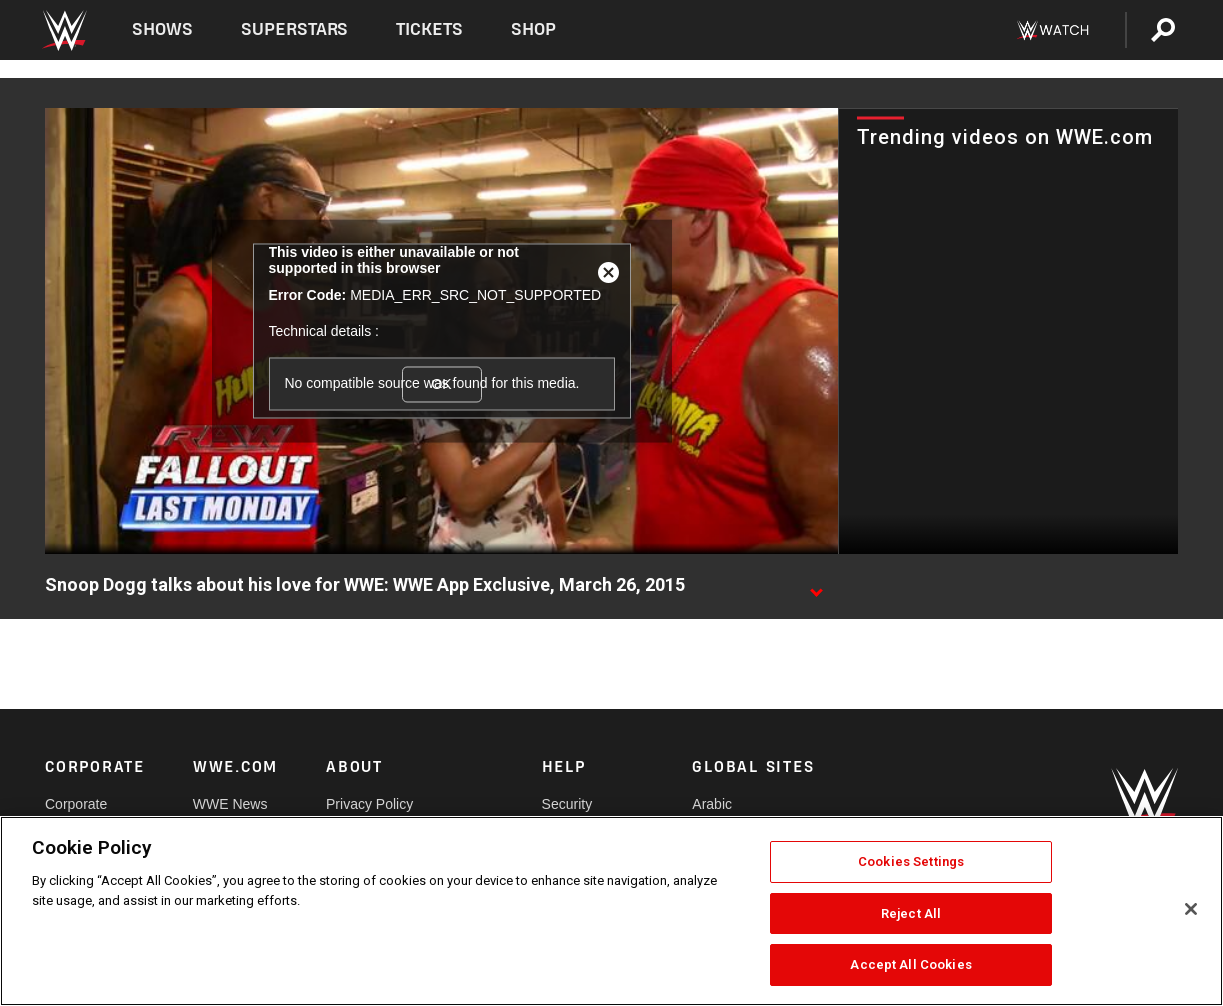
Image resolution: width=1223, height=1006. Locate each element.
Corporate (76, 804)
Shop (533, 29)
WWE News (230, 804)
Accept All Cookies (910, 964)
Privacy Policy (369, 804)
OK (441, 384)
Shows (162, 29)
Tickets (429, 29)
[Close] (1191, 909)
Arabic (712, 804)
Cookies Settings (911, 861)
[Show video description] (816, 586)
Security (567, 804)
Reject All (911, 913)
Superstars (295, 29)
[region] (611, 911)
